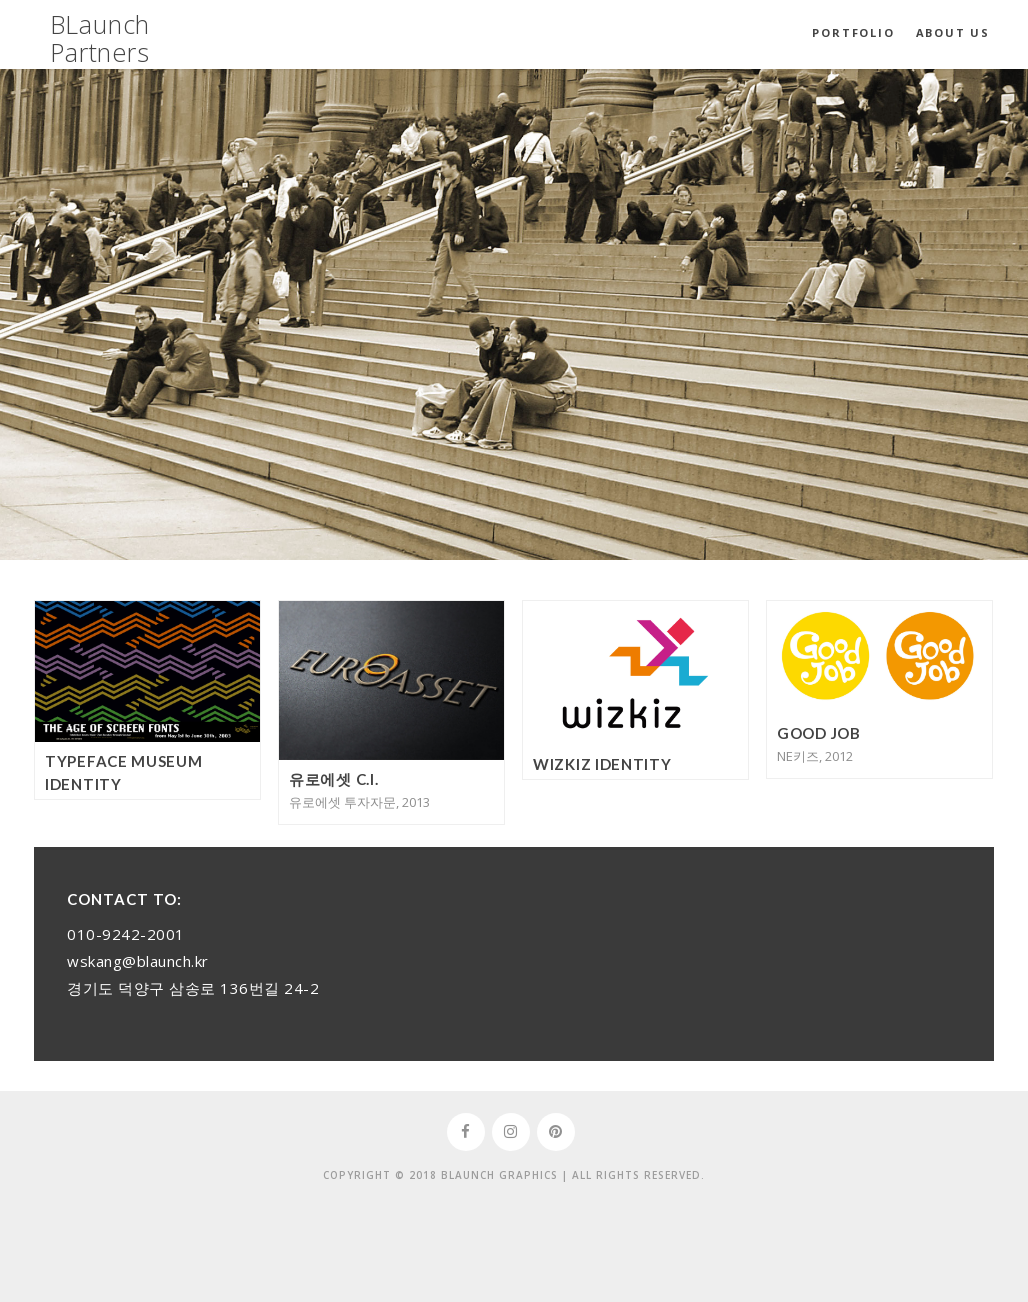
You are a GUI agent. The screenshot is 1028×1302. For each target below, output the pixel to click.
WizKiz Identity (602, 764)
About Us (953, 32)
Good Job (819, 733)
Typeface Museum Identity (124, 772)
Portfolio (853, 32)
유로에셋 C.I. (333, 779)
